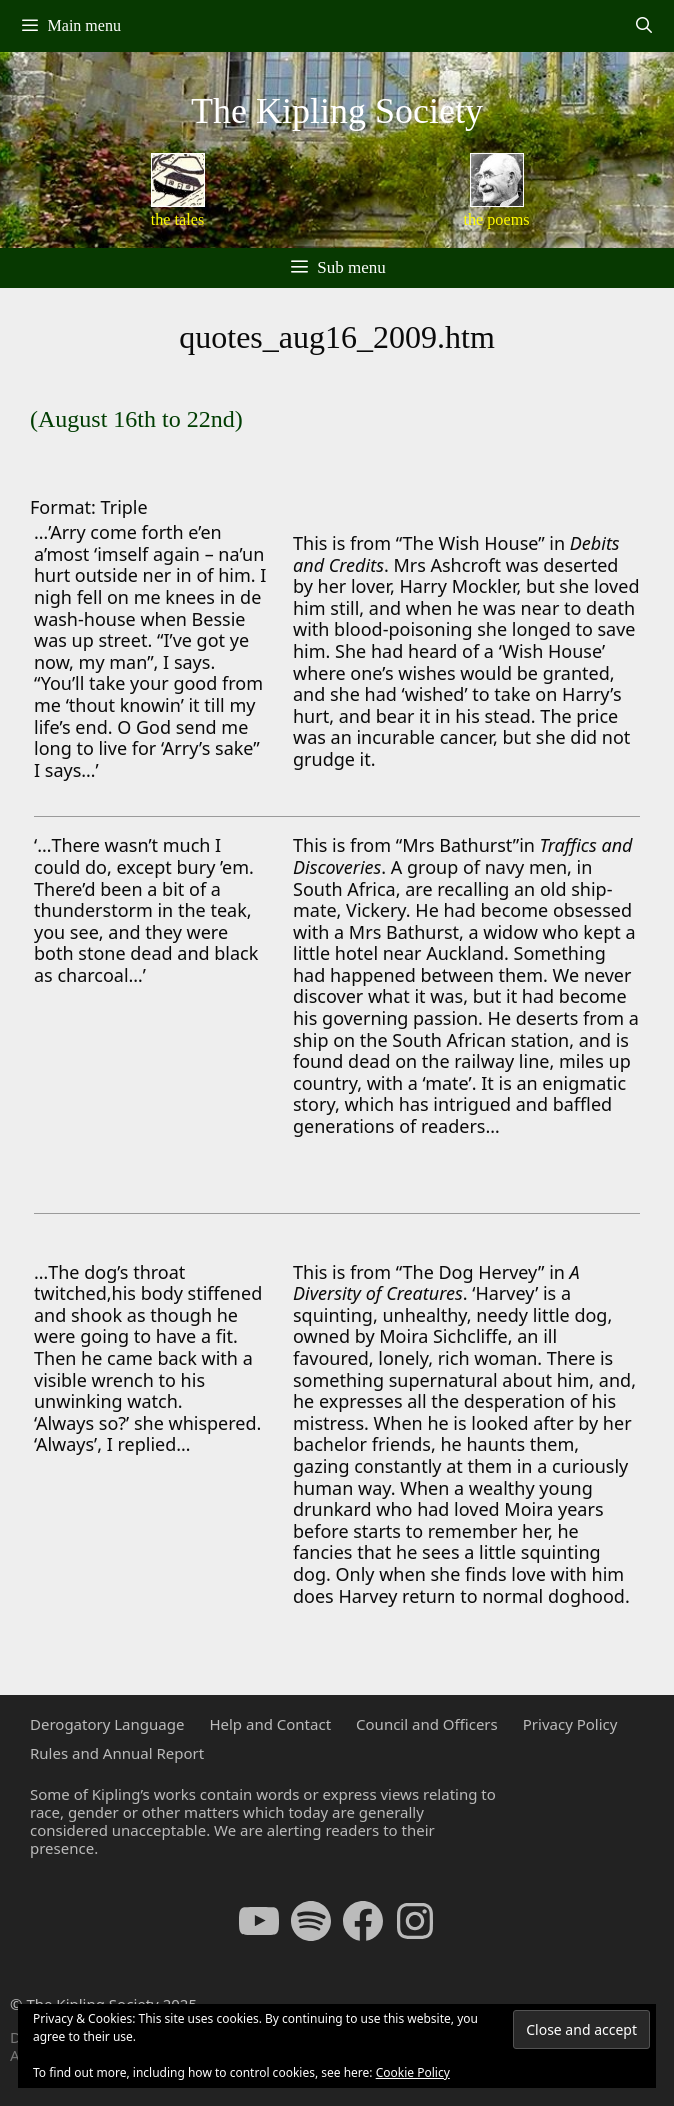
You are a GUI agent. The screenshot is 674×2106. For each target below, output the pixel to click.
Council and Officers (427, 1724)
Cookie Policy (413, 2072)
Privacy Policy (570, 1724)
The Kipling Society (337, 111)
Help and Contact (270, 1724)
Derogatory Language (107, 1724)
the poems (496, 220)
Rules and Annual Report (117, 1753)
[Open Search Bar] (643, 26)
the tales (178, 220)
